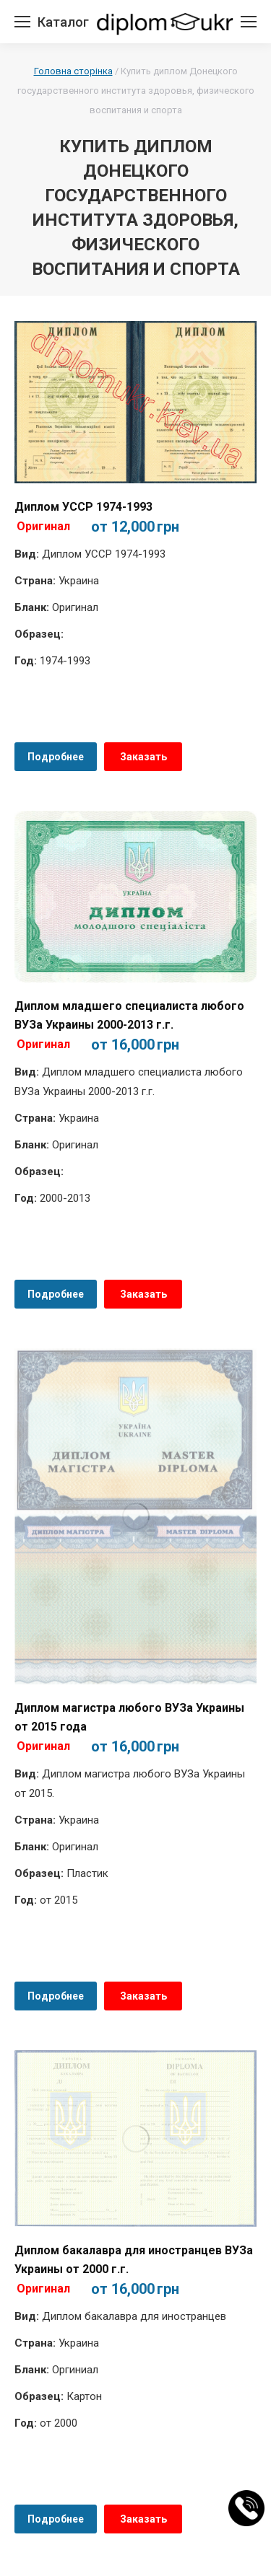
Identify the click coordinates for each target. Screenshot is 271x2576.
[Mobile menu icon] (22, 22)
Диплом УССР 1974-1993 (83, 507)
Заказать (143, 756)
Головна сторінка (73, 71)
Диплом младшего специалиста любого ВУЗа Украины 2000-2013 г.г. (129, 1015)
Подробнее (55, 756)
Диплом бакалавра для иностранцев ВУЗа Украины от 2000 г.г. (133, 2259)
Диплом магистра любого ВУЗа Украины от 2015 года (129, 1717)
